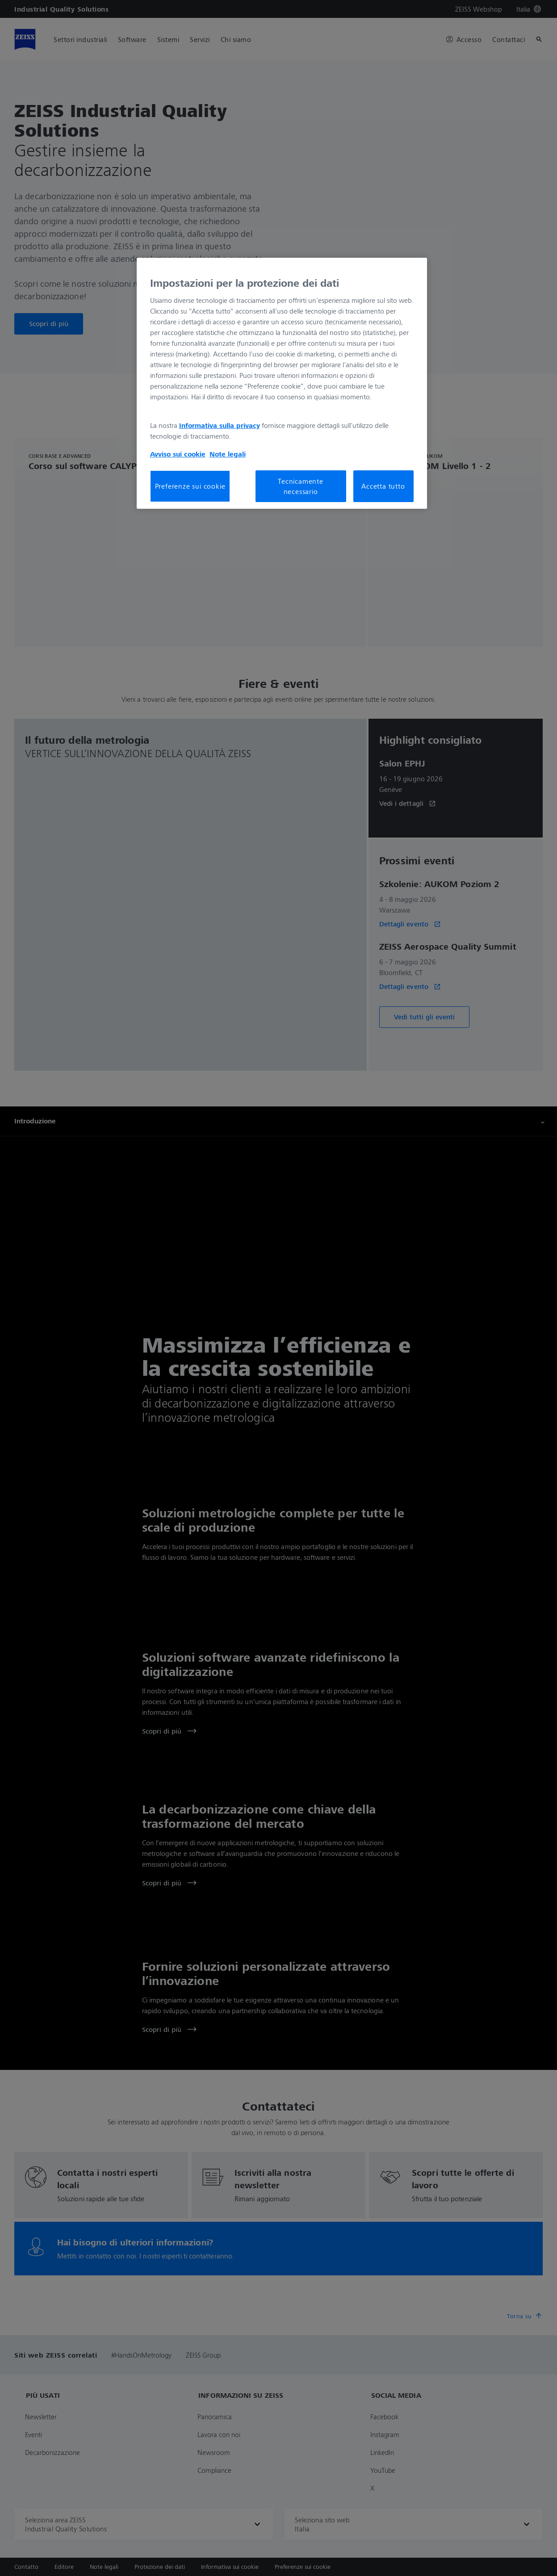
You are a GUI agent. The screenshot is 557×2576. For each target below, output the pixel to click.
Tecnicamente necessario (300, 486)
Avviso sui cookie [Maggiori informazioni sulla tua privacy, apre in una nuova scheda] (177, 454)
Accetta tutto (383, 486)
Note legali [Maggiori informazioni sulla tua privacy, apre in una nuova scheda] (227, 454)
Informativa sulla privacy (219, 425)
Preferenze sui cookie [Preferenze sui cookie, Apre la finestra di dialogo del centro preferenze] (190, 486)
